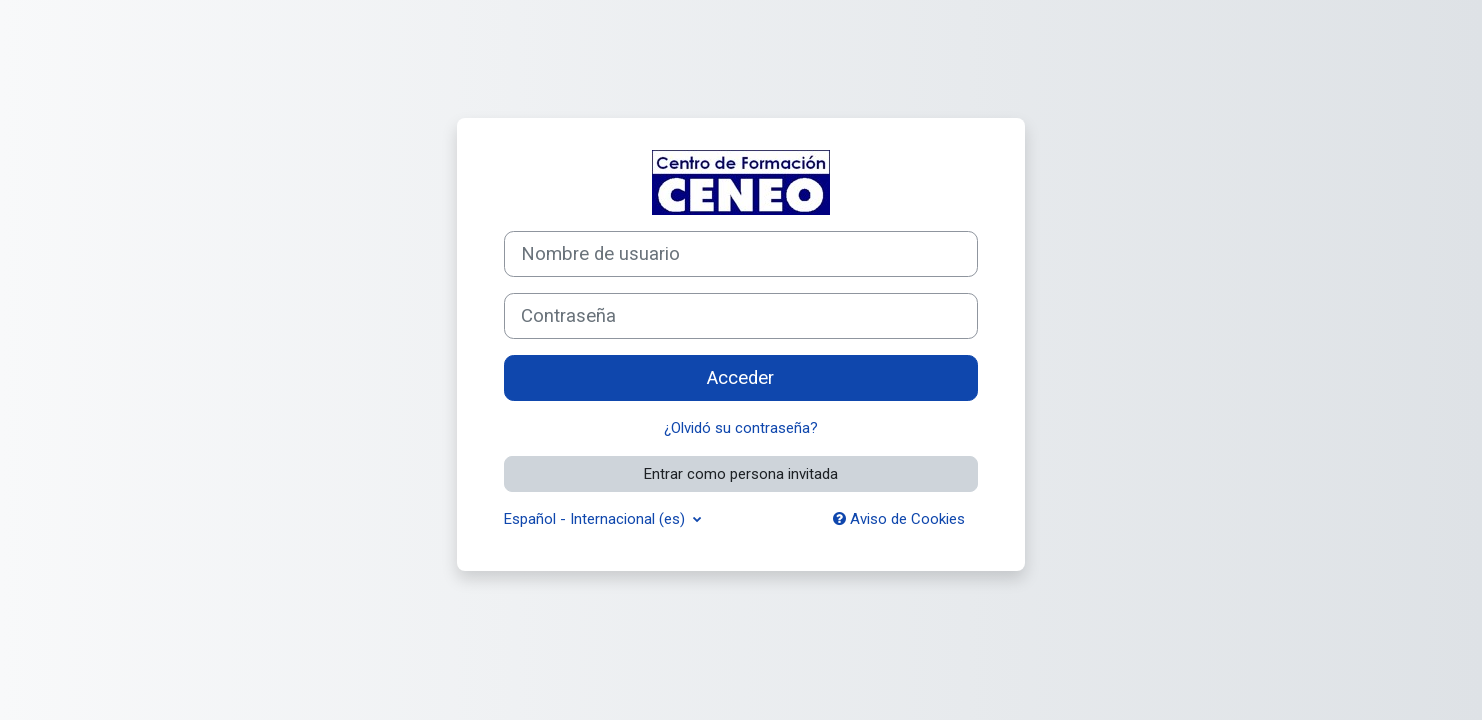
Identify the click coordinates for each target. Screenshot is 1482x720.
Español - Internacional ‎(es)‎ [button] (596, 519)
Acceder (740, 378)
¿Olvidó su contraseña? (741, 428)
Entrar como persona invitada (741, 474)
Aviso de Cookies (899, 519)
